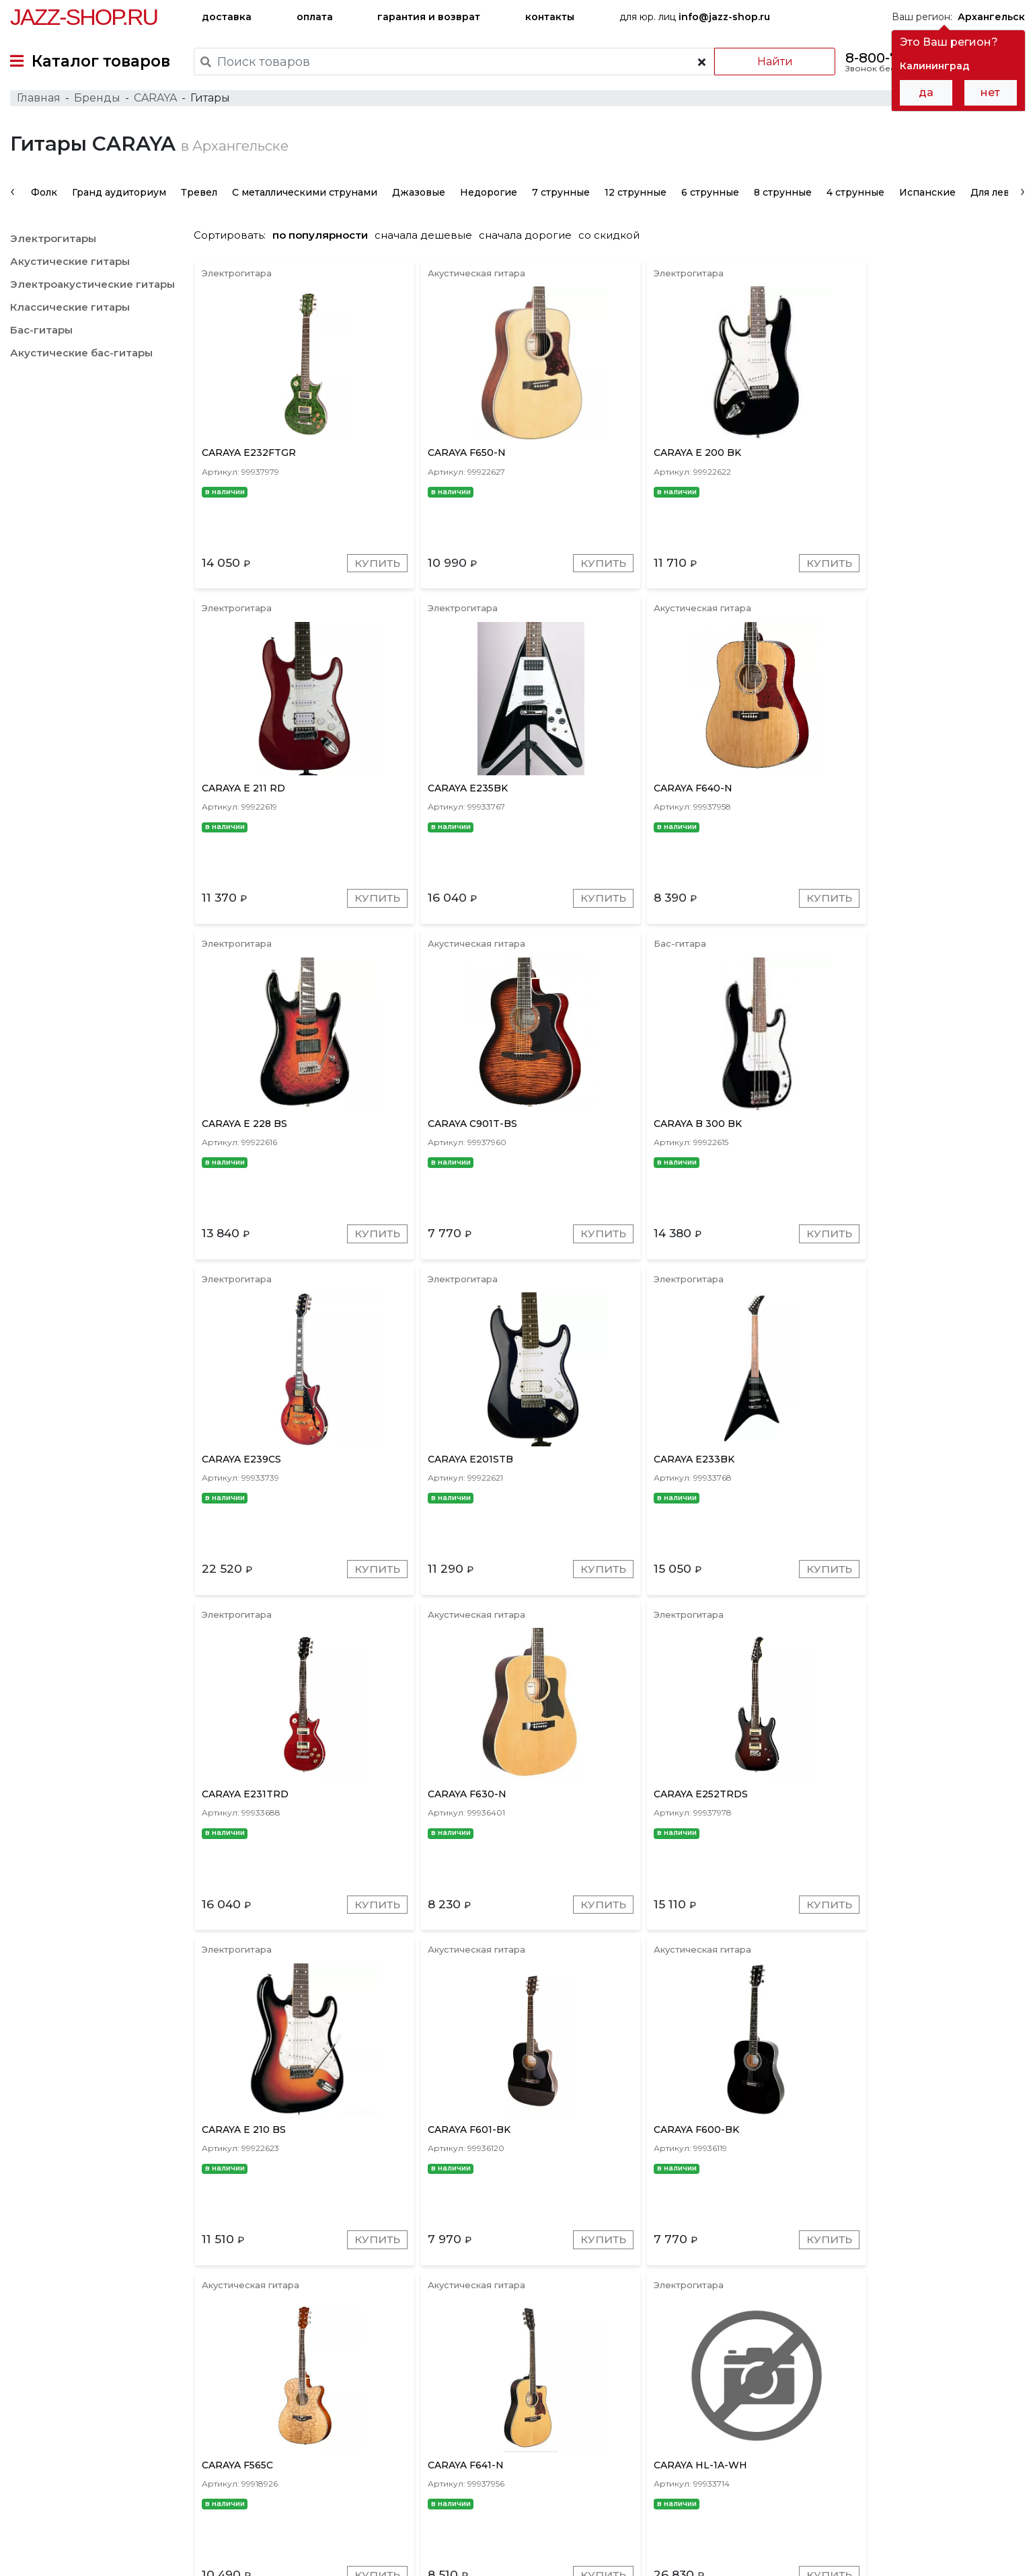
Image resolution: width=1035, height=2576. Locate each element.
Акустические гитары (70, 266)
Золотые (625, 2393)
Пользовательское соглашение (85, 2541)
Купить (363, 571)
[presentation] (12, 196)
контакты (549, 17)
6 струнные (710, 198)
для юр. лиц (694, 17)
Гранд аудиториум (119, 198)
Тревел (199, 198)
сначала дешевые (430, 240)
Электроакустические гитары (92, 289)
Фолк (44, 198)
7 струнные (561, 198)
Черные (970, 2393)
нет (990, 92)
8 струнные (783, 198)
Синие (677, 2393)
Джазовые (418, 198)
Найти (772, 61)
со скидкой (615, 240)
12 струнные (635, 198)
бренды (582, 2482)
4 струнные (855, 198)
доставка (227, 17)
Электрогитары (53, 243)
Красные (489, 2393)
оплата (315, 17)
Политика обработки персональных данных (116, 2555)
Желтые (915, 2393)
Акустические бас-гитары (81, 358)
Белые (725, 2393)
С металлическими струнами (304, 198)
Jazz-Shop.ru (83, 17)
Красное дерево (411, 2393)
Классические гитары (70, 312)
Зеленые (859, 2393)
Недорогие (488, 198)
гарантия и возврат (428, 17)
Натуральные (789, 2393)
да (926, 92)
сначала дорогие (532, 240)
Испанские (927, 198)
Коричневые (558, 2393)
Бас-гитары (41, 335)
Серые (337, 2393)
